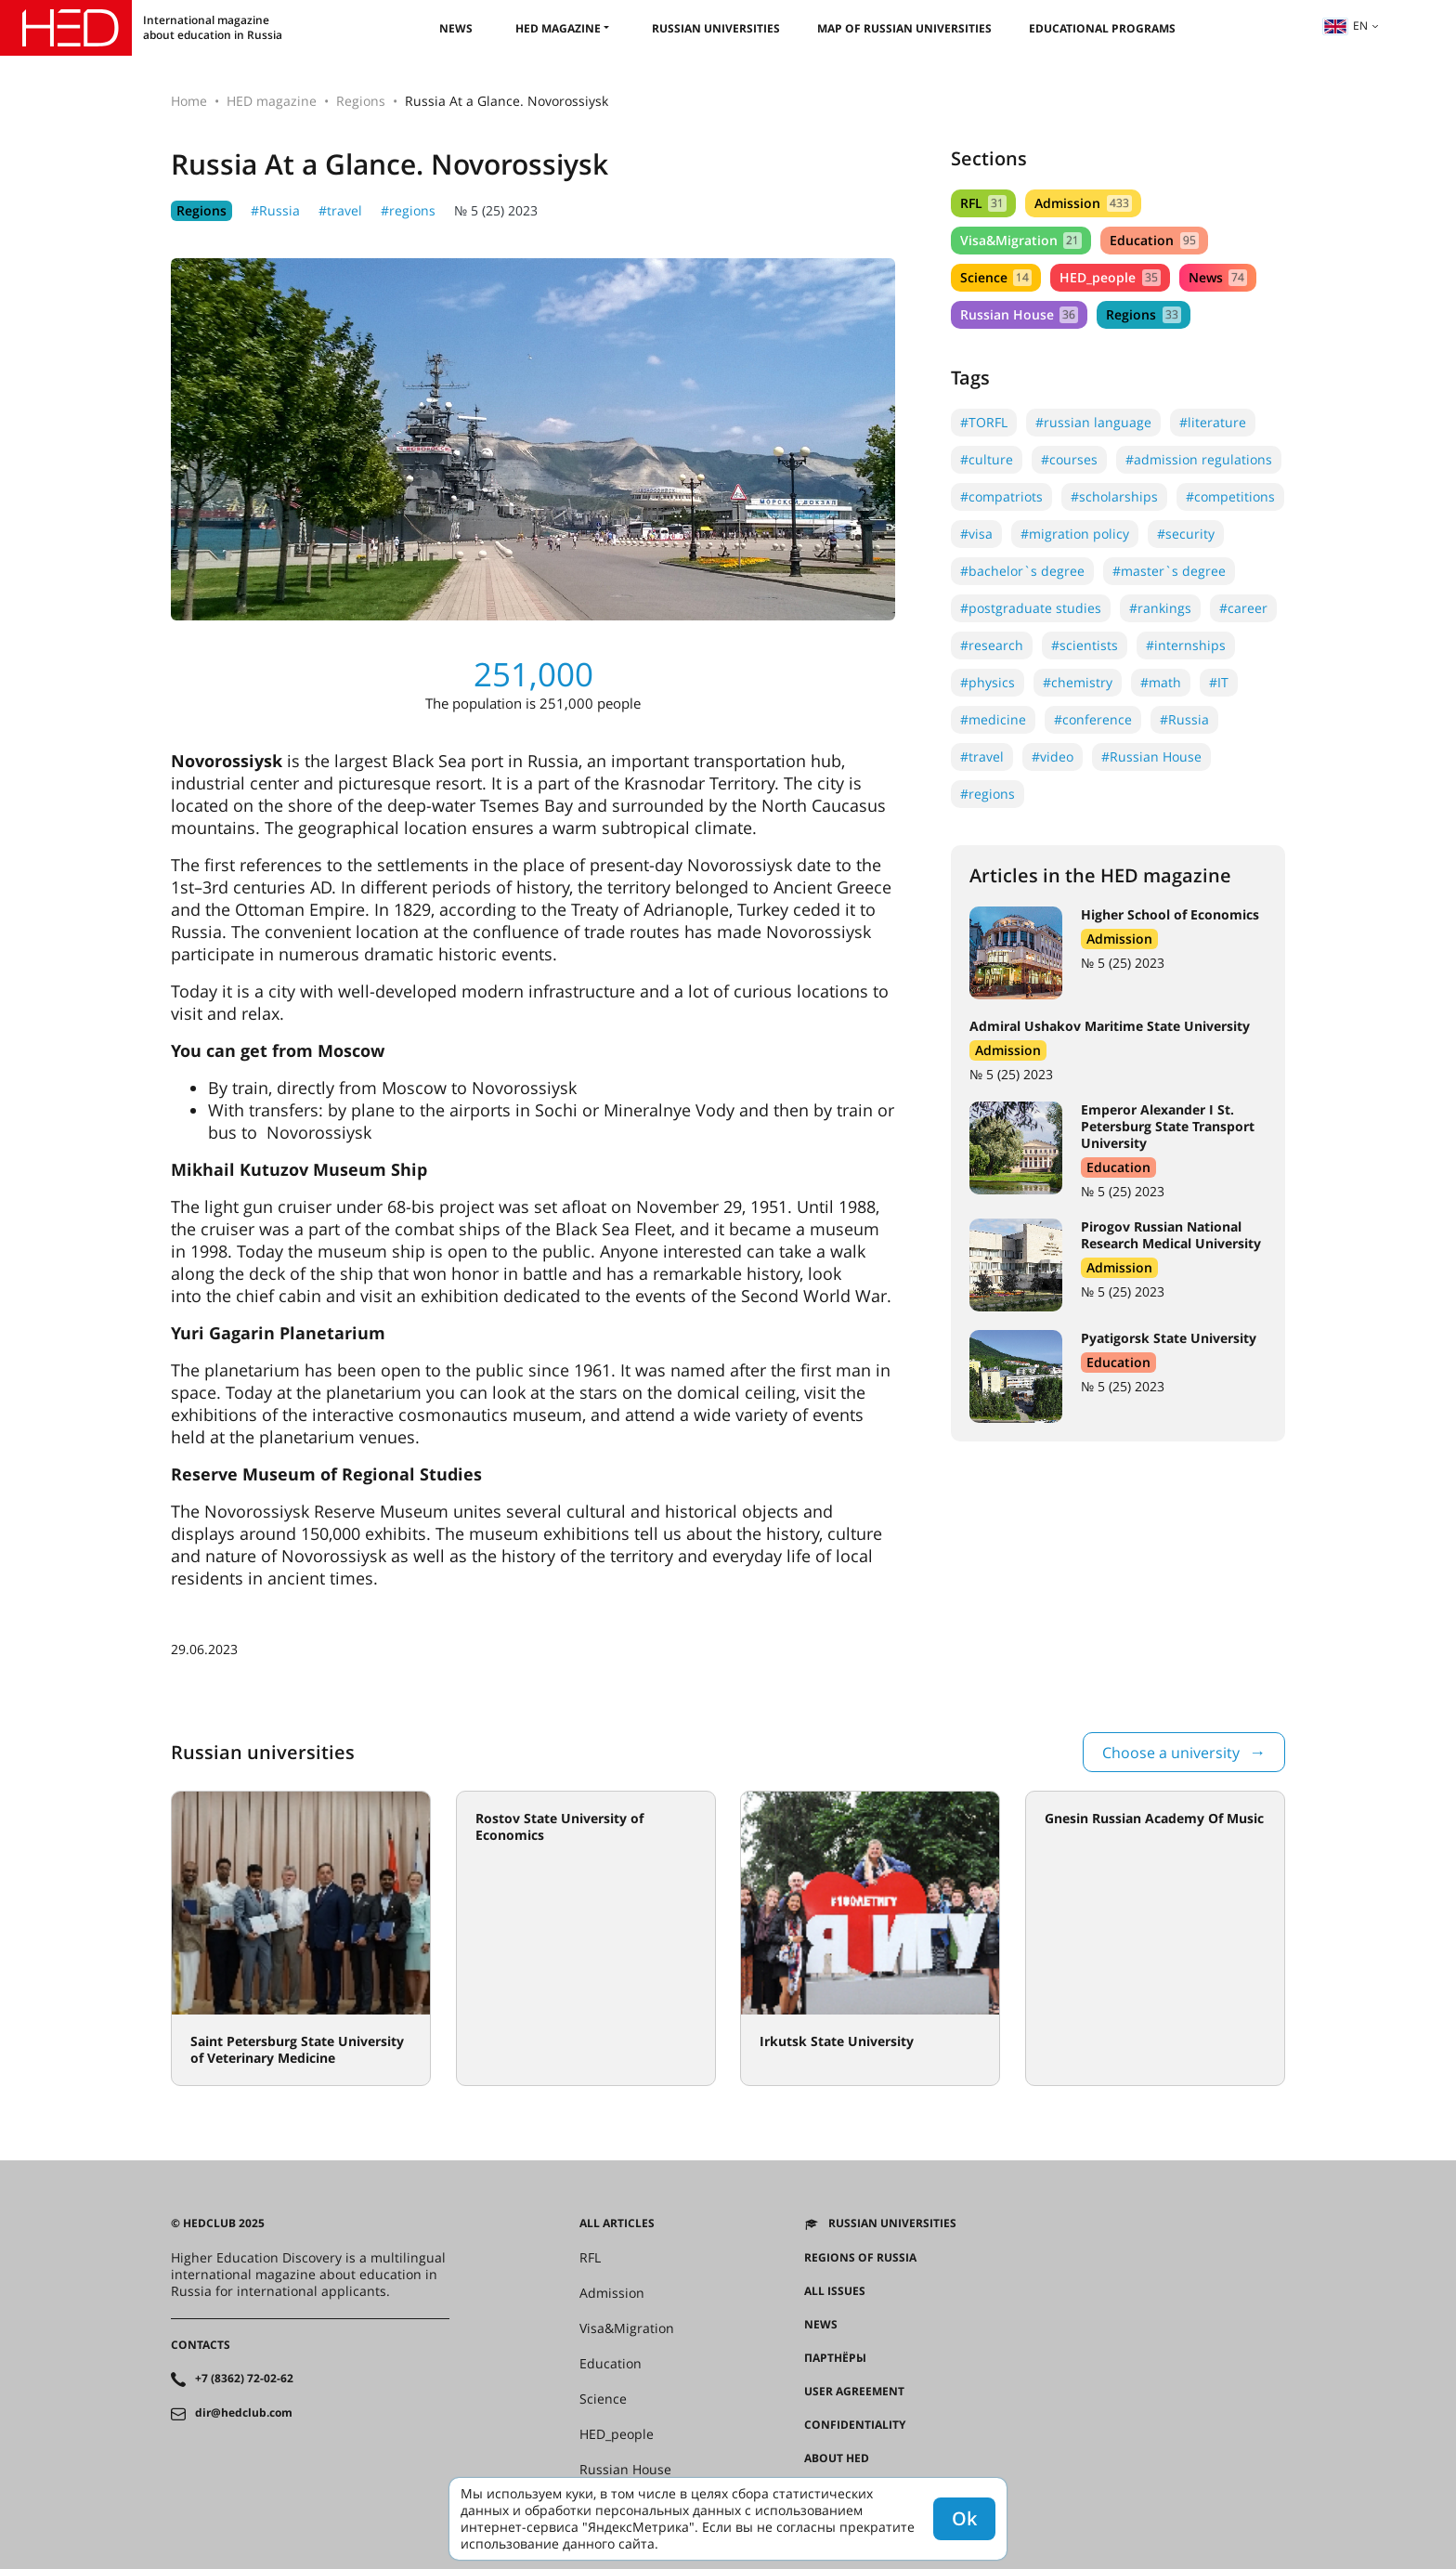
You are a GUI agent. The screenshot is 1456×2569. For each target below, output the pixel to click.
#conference (1093, 719)
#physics (987, 682)
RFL (983, 203)
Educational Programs (1102, 28)
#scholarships (1114, 496)
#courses (1069, 459)
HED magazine (558, 28)
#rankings (1160, 608)
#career (1243, 608)
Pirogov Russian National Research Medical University (1171, 1235)
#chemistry (1077, 682)
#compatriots (1001, 496)
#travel (340, 210)
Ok (964, 2518)
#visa (976, 533)
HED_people (1110, 277)
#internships (1186, 645)
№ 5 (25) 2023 (496, 210)
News (456, 28)
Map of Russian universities (904, 28)
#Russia (275, 210)
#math (1160, 682)
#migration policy (1074, 533)
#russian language (1093, 422)
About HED (836, 2458)
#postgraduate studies (1030, 608)
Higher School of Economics (1170, 914)
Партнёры (835, 2358)
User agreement (854, 2391)
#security (1186, 533)
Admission (1082, 203)
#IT (1218, 682)
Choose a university (1171, 1752)
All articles (617, 2223)
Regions (360, 101)
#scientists (1084, 645)
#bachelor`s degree (1022, 571)
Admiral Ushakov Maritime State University (1109, 1026)
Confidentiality (854, 2425)
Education (1154, 240)
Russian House (1019, 314)
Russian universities (716, 28)
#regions (408, 210)
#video (1052, 756)
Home (189, 101)
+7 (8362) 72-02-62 (244, 2378)
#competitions (1230, 496)
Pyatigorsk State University (1168, 1338)
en (1345, 25)
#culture (986, 459)
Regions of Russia (860, 2257)
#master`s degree (1169, 571)
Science (996, 277)
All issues (834, 2291)
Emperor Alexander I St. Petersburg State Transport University (1167, 1126)
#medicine (993, 719)
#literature (1212, 422)
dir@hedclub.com (243, 2413)
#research (991, 645)
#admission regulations (1198, 459)
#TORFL (984, 422)
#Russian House (1151, 756)
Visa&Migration (1021, 240)
